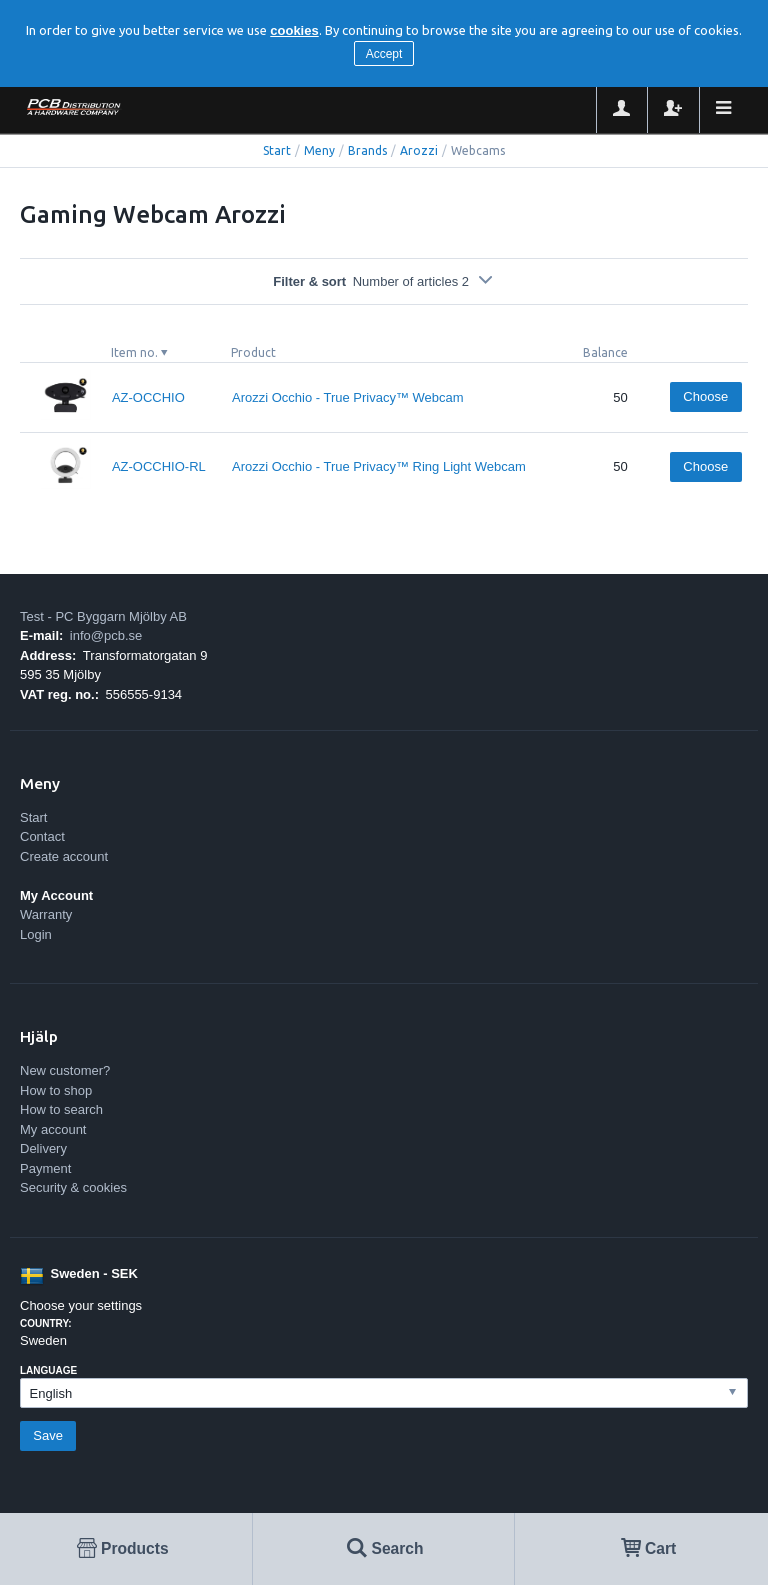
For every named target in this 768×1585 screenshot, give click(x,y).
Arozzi (419, 150)
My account (53, 1129)
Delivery (43, 1148)
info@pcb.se (106, 635)
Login (36, 934)
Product (253, 352)
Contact (42, 836)
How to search (61, 1109)
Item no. (134, 352)
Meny (319, 150)
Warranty (46, 914)
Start (277, 150)
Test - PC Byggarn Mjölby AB (103, 616)
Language (48, 1370)
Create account (64, 856)
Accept (384, 54)
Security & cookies (73, 1187)
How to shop (56, 1090)
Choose (705, 396)
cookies (294, 30)
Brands (367, 150)
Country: (46, 1323)
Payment (45, 1168)
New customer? (65, 1070)
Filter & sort (384, 281)
